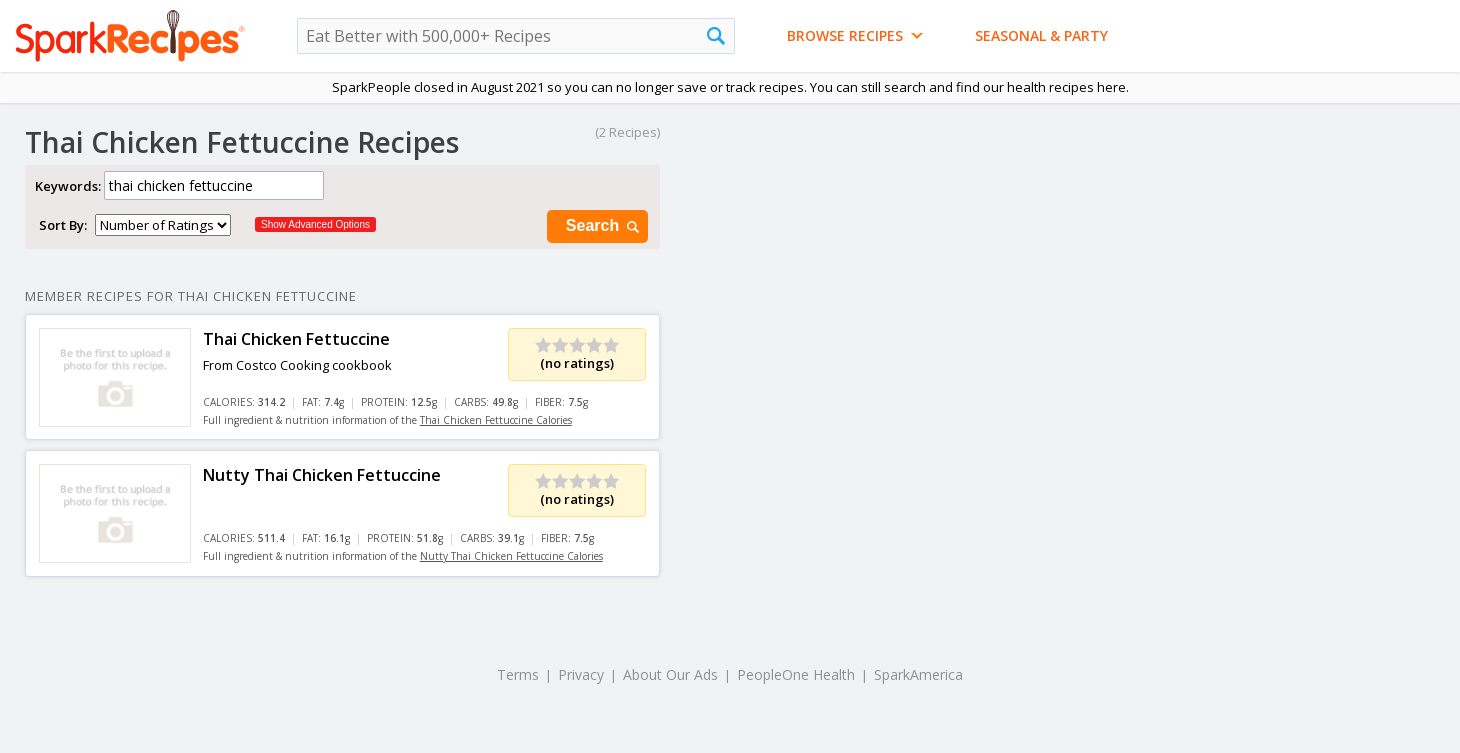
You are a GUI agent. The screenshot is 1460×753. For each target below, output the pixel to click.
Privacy (581, 674)
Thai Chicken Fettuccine (296, 339)
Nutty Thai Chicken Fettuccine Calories (511, 556)
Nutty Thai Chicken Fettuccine (322, 475)
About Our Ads (670, 674)
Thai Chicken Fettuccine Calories (496, 420)
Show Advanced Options (315, 224)
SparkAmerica (918, 674)
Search (604, 226)
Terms (518, 674)
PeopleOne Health (796, 674)
